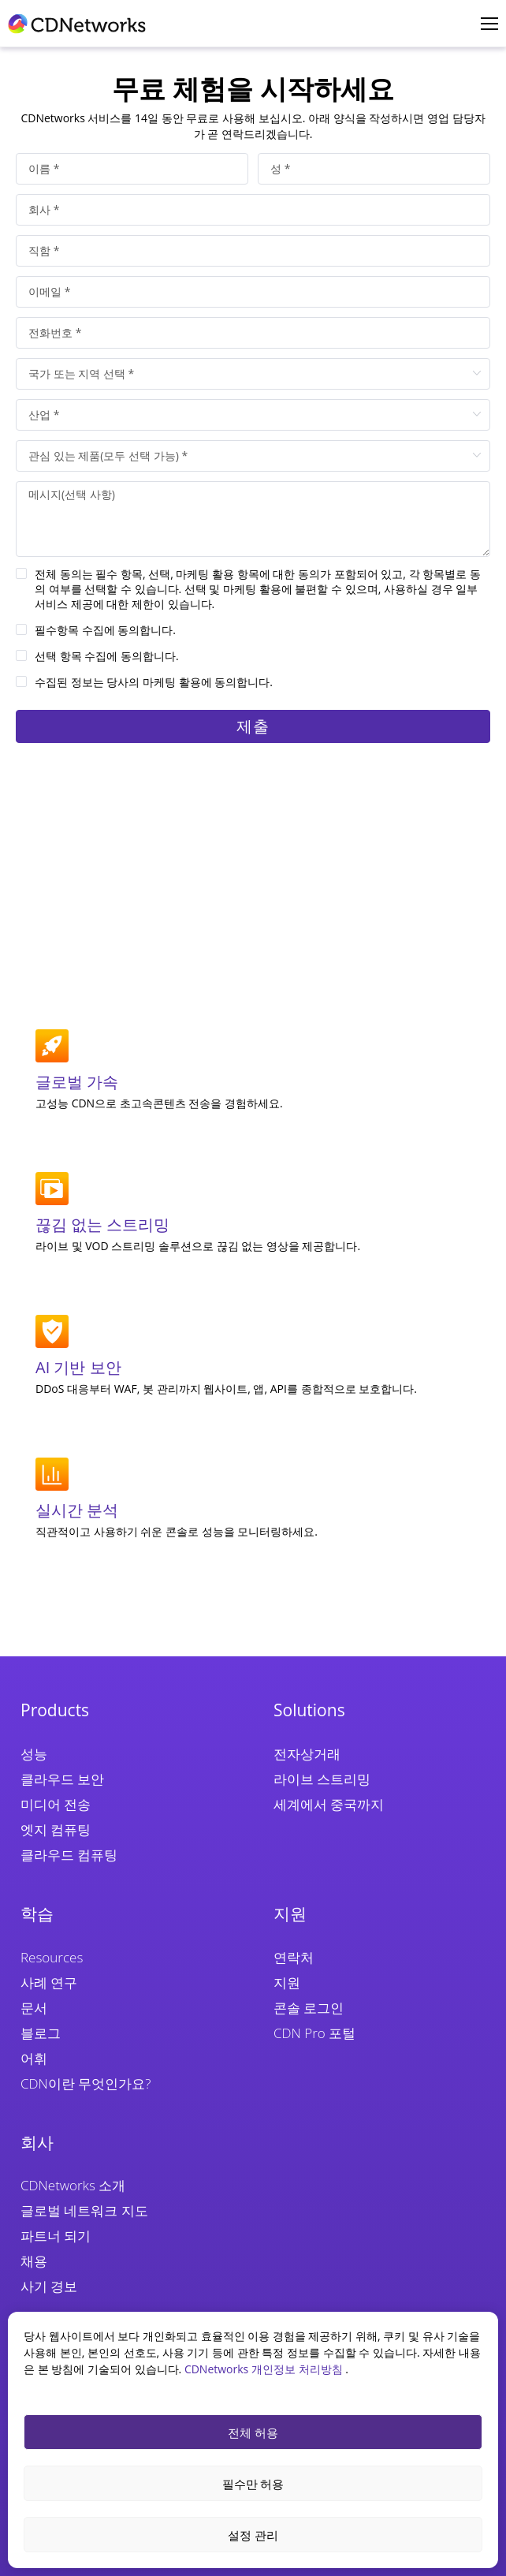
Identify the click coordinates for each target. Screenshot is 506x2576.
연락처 (293, 1957)
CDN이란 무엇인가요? (85, 2083)
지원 (286, 1982)
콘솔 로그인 (308, 2008)
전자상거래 (306, 1754)
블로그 (40, 2033)
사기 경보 (48, 2286)
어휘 (33, 2058)
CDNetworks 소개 (72, 2185)
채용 (33, 2261)
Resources (51, 1957)
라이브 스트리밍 (321, 1779)
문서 (33, 2008)
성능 (33, 1754)
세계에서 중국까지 (328, 1804)
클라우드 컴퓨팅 (68, 1855)
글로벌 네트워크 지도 (84, 2210)
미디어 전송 (55, 1804)
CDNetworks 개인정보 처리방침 (264, 2368)
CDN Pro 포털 (314, 2033)
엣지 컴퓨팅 (55, 1829)
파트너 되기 (55, 2236)
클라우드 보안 (62, 1779)
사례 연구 (48, 1982)
